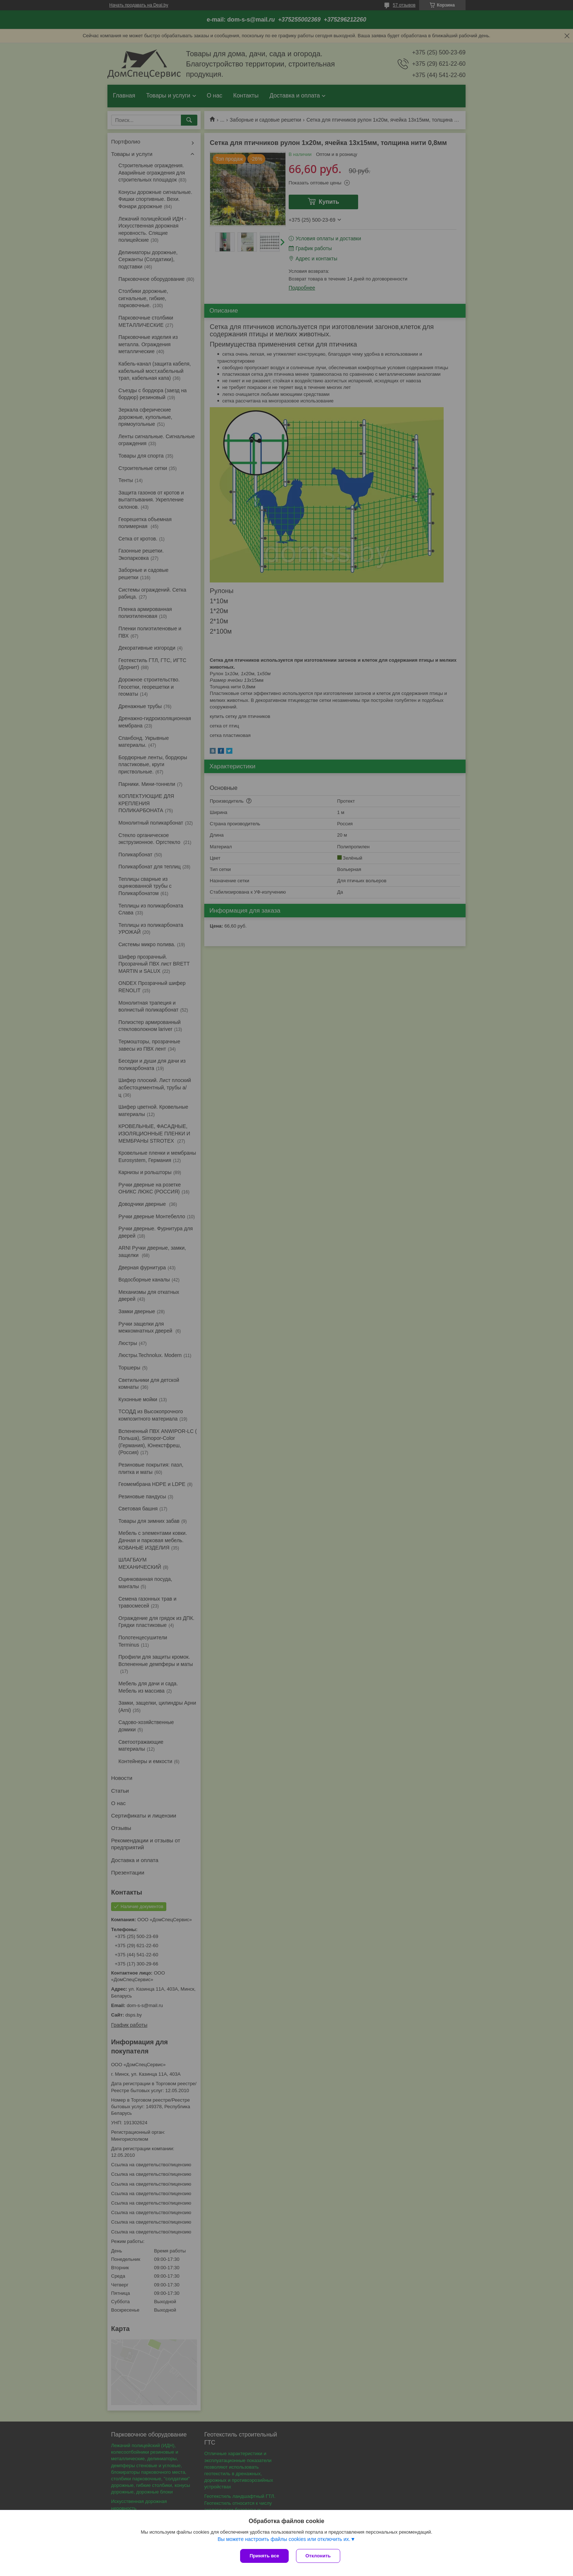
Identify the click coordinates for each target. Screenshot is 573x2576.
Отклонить (318, 2555)
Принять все (264, 2555)
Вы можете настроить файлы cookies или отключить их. (283, 2539)
